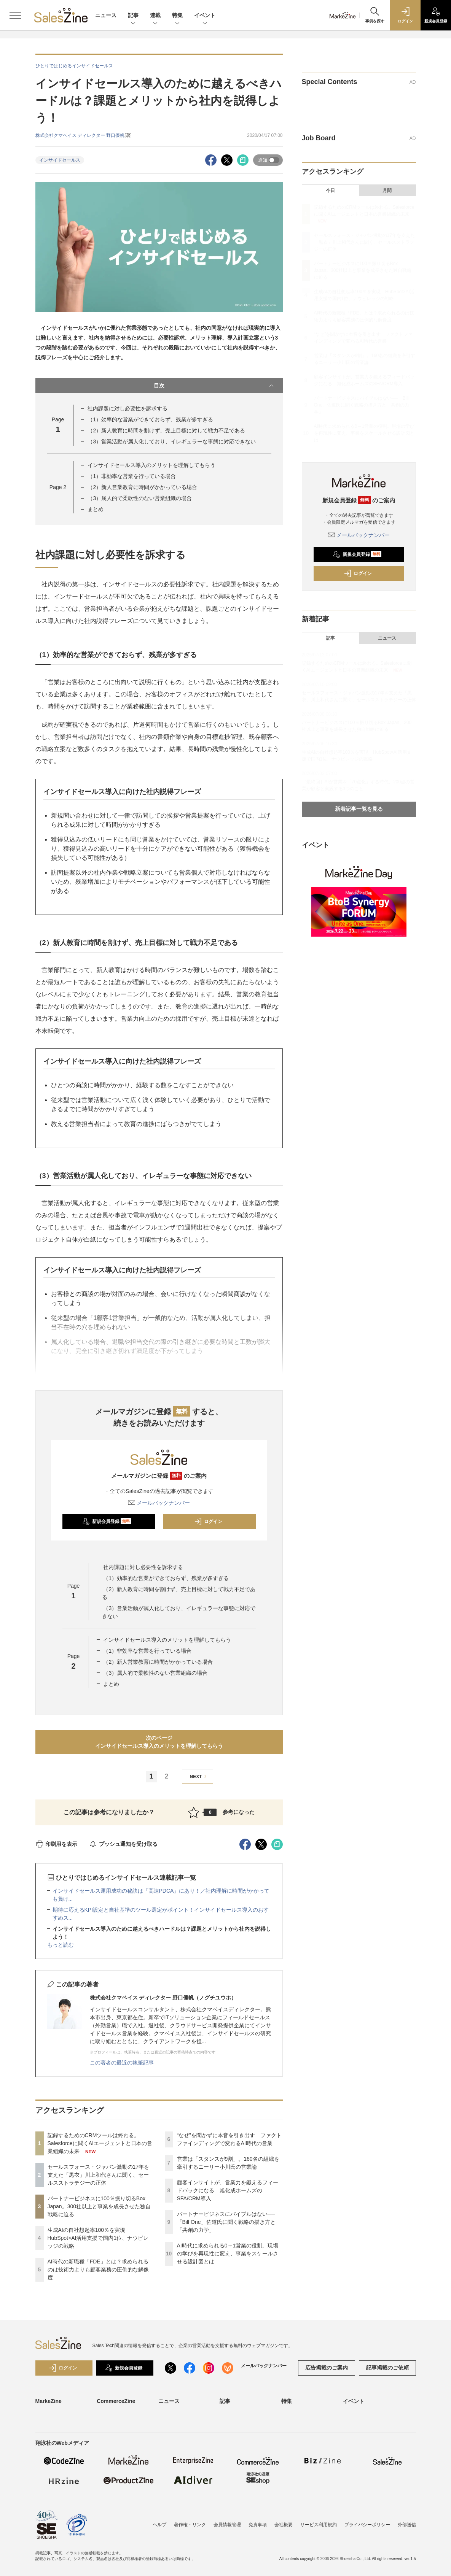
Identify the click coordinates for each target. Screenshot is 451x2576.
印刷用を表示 (56, 1844)
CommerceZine (116, 2401)
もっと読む (60, 1945)
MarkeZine (48, 2401)
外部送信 (407, 2524)
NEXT (199, 1776)
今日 (330, 190)
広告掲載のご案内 (326, 2368)
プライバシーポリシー (367, 2524)
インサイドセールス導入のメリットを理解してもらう (151, 465)
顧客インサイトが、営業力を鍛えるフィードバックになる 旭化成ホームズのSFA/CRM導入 (227, 2190)
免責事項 (258, 2524)
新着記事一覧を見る (359, 809)
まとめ (96, 509)
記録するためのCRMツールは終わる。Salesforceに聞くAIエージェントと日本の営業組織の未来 (100, 2143)
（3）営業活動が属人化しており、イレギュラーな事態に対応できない (172, 441)
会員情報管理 (227, 2524)
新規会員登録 (106, 1521)
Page (57, 487)
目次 (214, 385)
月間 (387, 190)
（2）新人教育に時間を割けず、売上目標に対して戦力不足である (166, 430)
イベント (204, 15)
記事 (133, 15)
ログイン (208, 1521)
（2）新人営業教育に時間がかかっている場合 (142, 487)
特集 (177, 15)
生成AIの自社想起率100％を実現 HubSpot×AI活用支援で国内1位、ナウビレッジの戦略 (98, 2238)
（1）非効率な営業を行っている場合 (132, 476)
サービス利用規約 (318, 2524)
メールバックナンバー (159, 1503)
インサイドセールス (59, 160)
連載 (155, 15)
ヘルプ (159, 2524)
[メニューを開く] (15, 15)
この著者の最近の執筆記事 (122, 2063)
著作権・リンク (190, 2524)
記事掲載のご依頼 (387, 2368)
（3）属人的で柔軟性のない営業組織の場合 (140, 498)
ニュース (105, 15)
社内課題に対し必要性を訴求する (127, 408)
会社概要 (283, 2524)
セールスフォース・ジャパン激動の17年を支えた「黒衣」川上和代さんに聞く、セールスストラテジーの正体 (99, 2175)
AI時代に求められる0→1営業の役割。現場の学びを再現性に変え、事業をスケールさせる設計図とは (228, 2253)
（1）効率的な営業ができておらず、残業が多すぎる (150, 419)
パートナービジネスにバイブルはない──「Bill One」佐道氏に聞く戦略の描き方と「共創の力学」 (226, 2222)
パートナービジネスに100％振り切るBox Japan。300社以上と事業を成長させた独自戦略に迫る (99, 2206)
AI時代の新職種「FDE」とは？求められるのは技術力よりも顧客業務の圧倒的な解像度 (98, 2269)
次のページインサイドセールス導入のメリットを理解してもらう (159, 1742)
